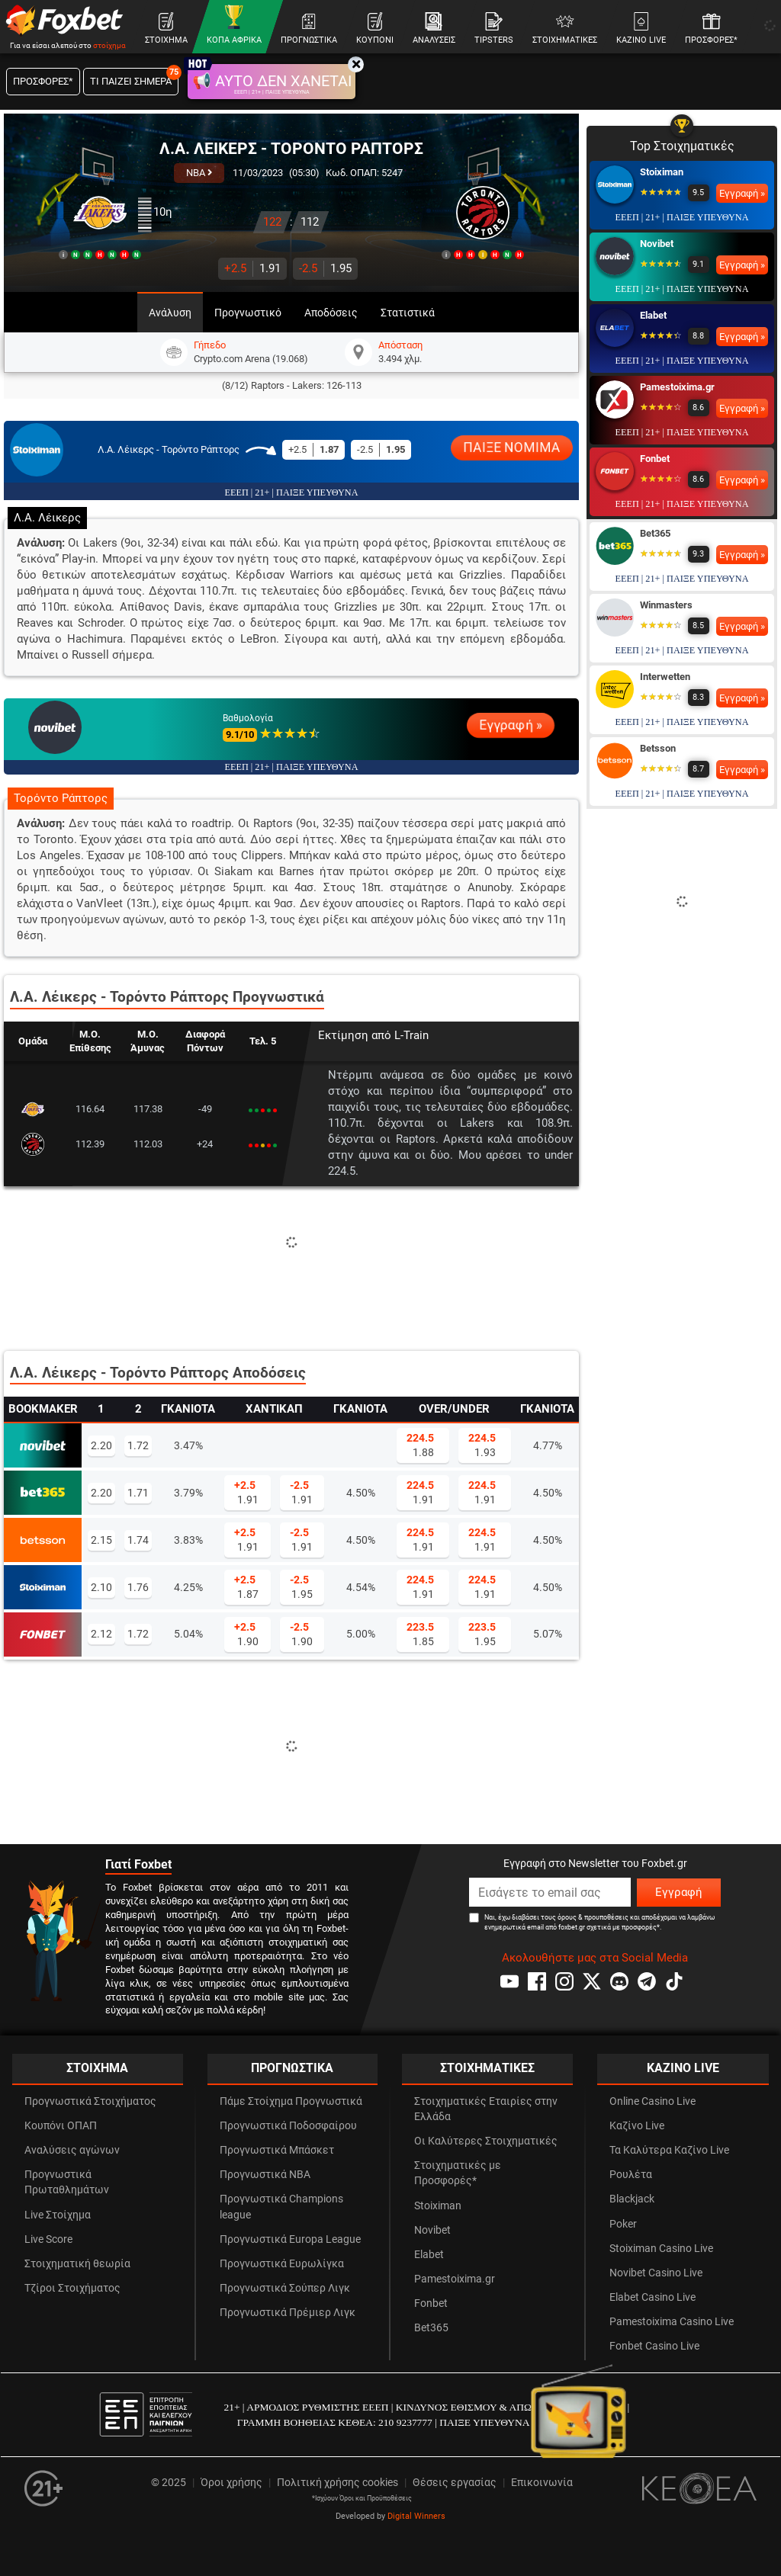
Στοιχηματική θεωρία (77, 2263)
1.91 (252, 268)
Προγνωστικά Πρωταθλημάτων (66, 2182)
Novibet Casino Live (655, 2272)
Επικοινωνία (542, 2482)
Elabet (653, 315)
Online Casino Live (652, 2101)
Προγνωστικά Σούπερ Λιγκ (285, 2288)
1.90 (246, 1633)
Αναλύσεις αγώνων (72, 2150)
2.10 (101, 1587)
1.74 (138, 1540)
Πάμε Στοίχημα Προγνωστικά (291, 2101)
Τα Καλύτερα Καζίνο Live (669, 2150)
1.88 (420, 1444)
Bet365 (655, 533)
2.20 (101, 1445)
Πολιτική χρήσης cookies (337, 2482)
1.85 (420, 1633)
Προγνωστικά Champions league (281, 2207)
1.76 (138, 1587)
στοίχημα (109, 45)
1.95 (325, 268)
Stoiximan (661, 172)
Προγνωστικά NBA (265, 2174)
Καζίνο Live (636, 2125)
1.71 (138, 1493)
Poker (623, 2224)
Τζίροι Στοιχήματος (72, 2288)
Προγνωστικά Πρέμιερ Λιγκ (287, 2312)
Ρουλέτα (630, 2174)
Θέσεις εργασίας (455, 2482)
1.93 (482, 1444)
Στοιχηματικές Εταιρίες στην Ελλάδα (486, 2109)
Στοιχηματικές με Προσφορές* (457, 2173)
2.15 (101, 1540)
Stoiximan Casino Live (661, 2248)
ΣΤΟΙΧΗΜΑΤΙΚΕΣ (487, 2068)
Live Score (48, 2239)
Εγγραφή (678, 1892)
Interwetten (665, 676)
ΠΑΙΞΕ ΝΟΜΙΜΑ (512, 447)
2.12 (101, 1634)
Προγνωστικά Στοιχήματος (90, 2101)
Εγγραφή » (510, 725)
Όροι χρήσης (231, 2482)
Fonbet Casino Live (654, 2346)
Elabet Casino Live (652, 2297)
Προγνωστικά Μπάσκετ (277, 2150)
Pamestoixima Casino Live (671, 2321)
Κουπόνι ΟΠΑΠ (60, 2125)
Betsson (658, 748)
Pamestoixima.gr (677, 387)
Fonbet (655, 458)
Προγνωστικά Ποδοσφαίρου (288, 2125)
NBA (199, 172)
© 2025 (168, 2482)
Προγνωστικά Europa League (290, 2239)
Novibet (656, 243)
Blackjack (631, 2199)
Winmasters (666, 605)
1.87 (246, 1586)
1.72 (138, 1445)
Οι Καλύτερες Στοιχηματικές (486, 2141)
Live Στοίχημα (57, 2215)
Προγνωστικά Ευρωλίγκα (282, 2263)
